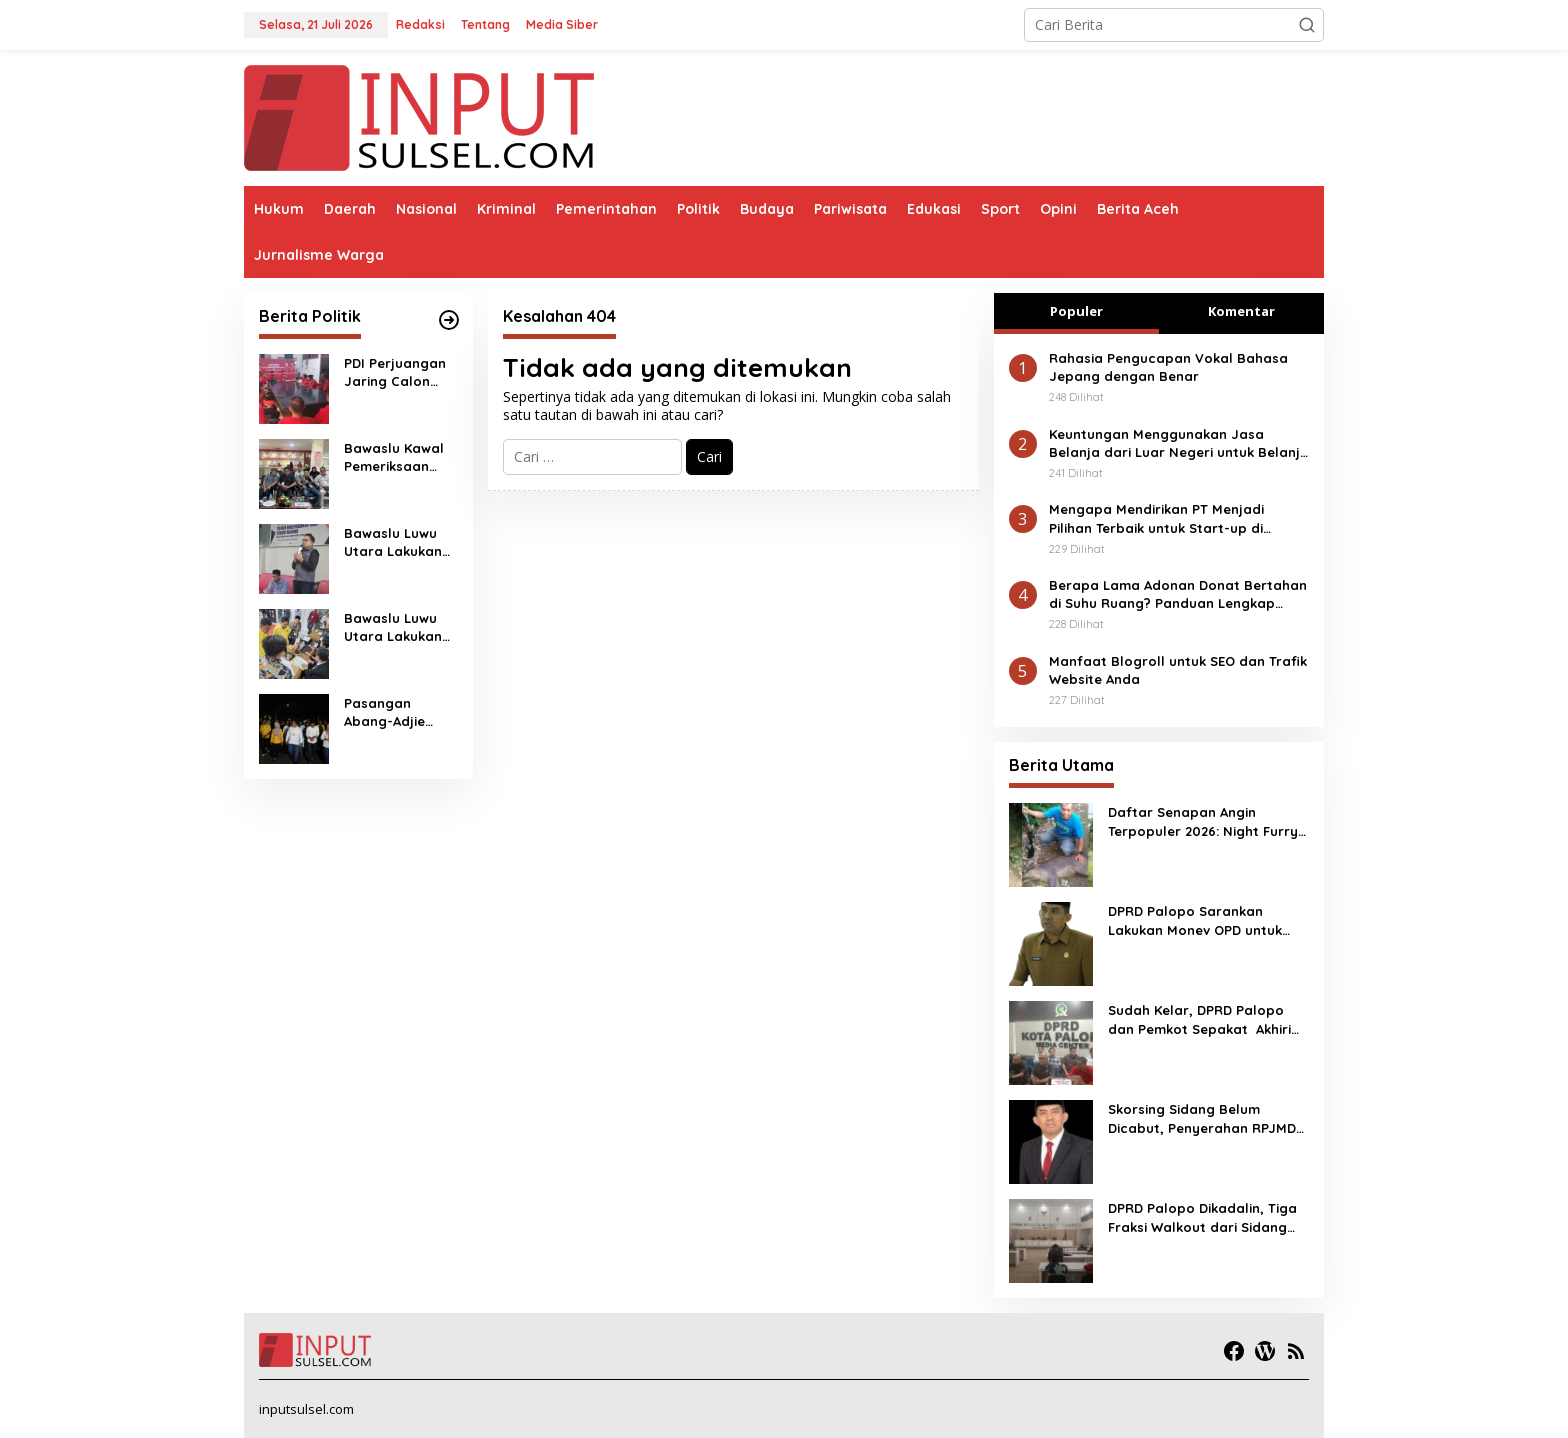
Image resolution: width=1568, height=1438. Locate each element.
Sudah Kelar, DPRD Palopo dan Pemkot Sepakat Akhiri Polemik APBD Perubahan (1199, 1019)
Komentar (1241, 311)
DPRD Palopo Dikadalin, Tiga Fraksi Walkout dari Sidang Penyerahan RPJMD (1202, 1217)
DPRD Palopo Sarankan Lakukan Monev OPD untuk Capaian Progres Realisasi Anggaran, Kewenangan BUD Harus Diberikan (1203, 920)
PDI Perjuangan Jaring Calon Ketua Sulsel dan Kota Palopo (400, 372)
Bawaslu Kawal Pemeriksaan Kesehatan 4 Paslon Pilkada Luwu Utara (394, 457)
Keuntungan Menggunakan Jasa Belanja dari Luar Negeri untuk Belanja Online (1179, 443)
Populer (1076, 311)
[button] (1307, 25)
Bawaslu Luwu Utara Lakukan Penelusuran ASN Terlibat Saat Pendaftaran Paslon (400, 542)
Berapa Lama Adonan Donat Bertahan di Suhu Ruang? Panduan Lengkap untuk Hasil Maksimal (1178, 594)
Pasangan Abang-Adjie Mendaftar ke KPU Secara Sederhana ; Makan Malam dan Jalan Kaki (393, 712)
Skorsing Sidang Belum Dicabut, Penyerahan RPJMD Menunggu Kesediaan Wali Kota (1202, 1118)
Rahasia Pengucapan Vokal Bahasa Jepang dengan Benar (1168, 367)
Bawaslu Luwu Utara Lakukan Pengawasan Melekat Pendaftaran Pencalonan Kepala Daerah (394, 627)
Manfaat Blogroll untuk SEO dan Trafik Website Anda (1178, 670)
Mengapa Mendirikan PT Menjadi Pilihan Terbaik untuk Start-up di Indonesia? (1156, 518)
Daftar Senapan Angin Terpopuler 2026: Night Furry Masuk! (1203, 821)
